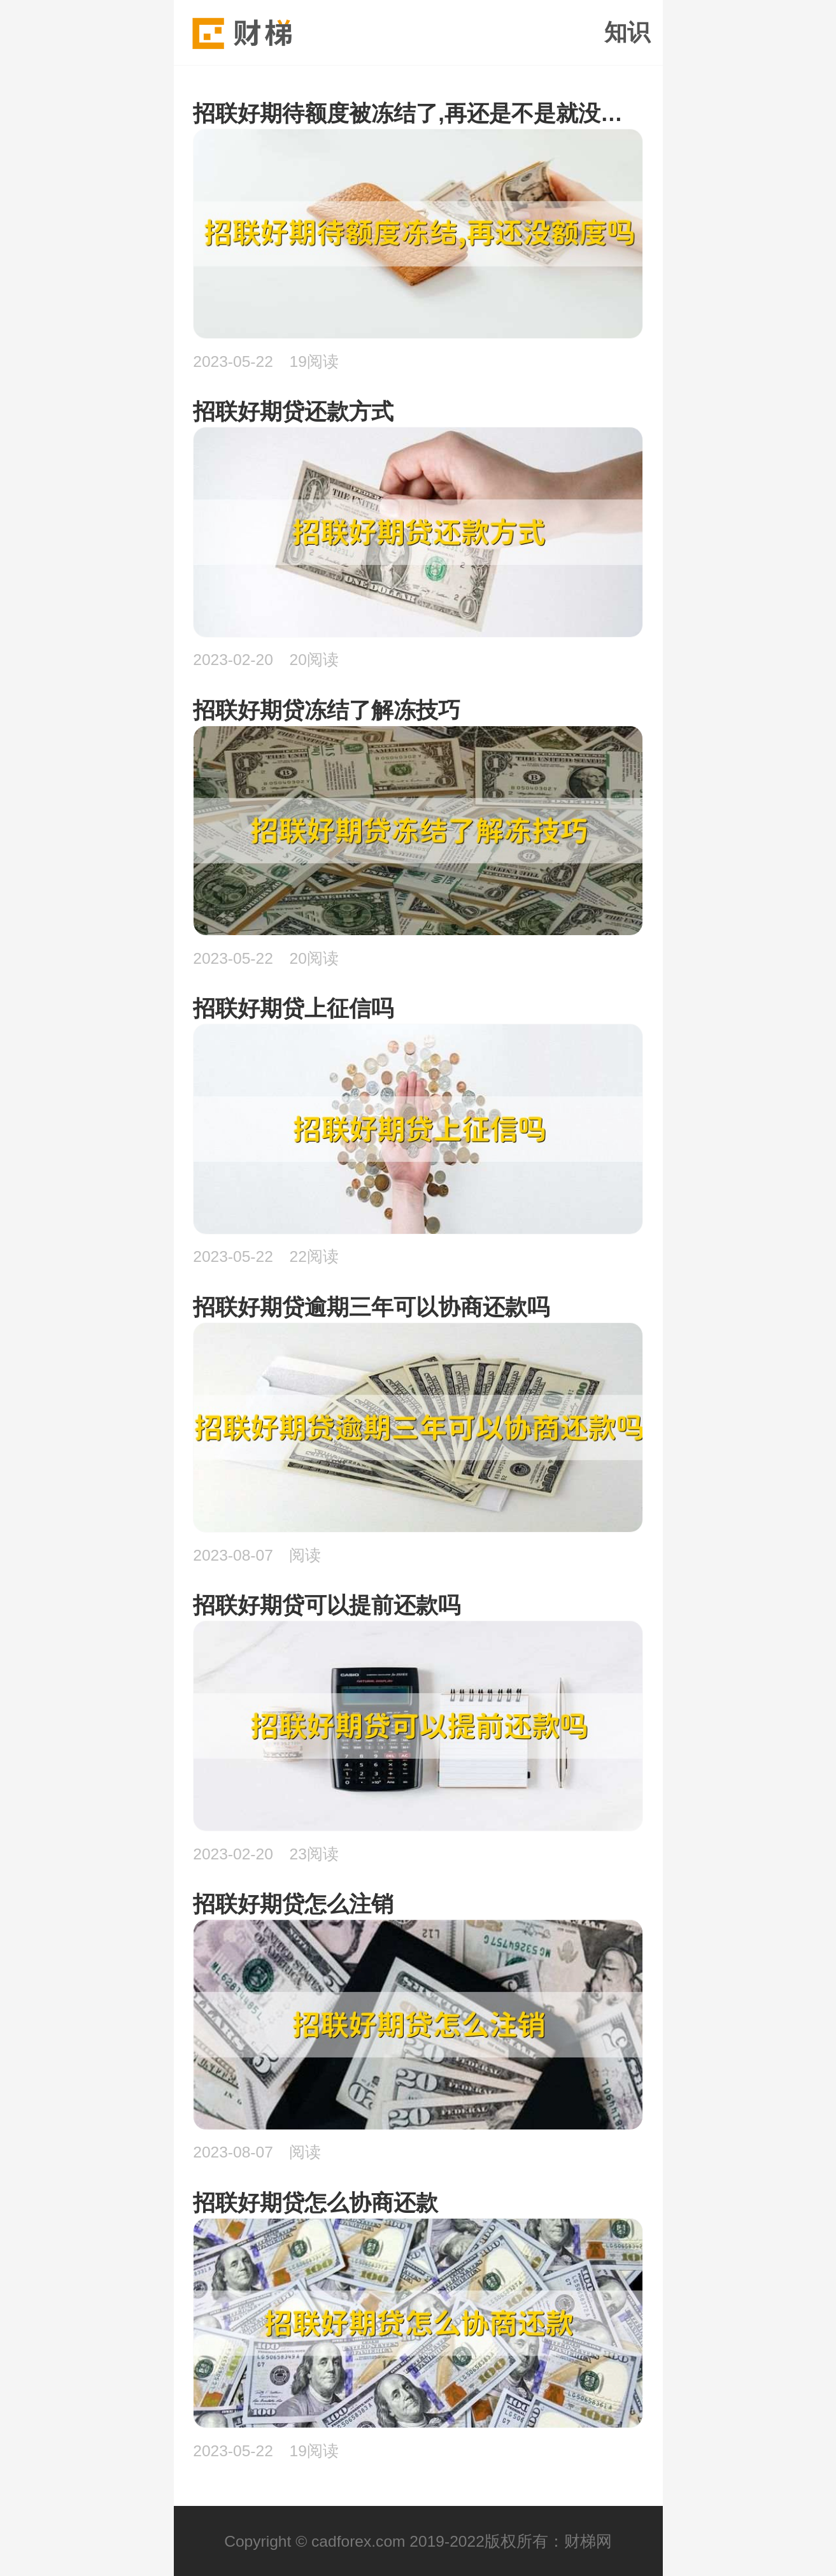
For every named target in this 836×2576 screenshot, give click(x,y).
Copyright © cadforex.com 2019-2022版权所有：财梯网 (418, 2541)
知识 (627, 32)
